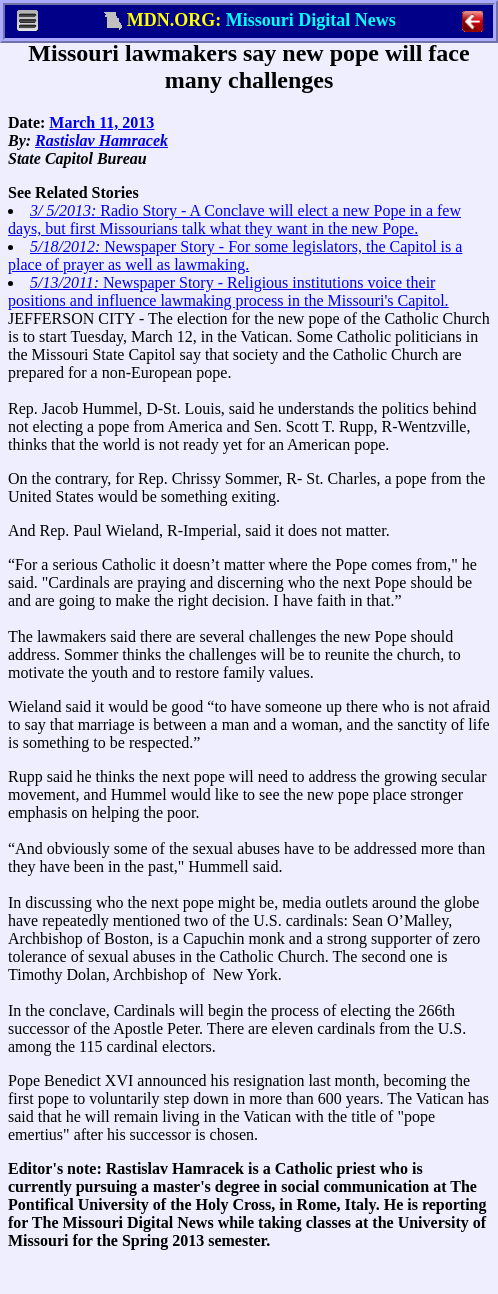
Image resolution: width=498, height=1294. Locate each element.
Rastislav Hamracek (101, 140)
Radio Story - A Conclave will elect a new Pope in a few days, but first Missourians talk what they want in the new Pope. (234, 219)
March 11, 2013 (101, 122)
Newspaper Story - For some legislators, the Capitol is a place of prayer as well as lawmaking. (235, 255)
